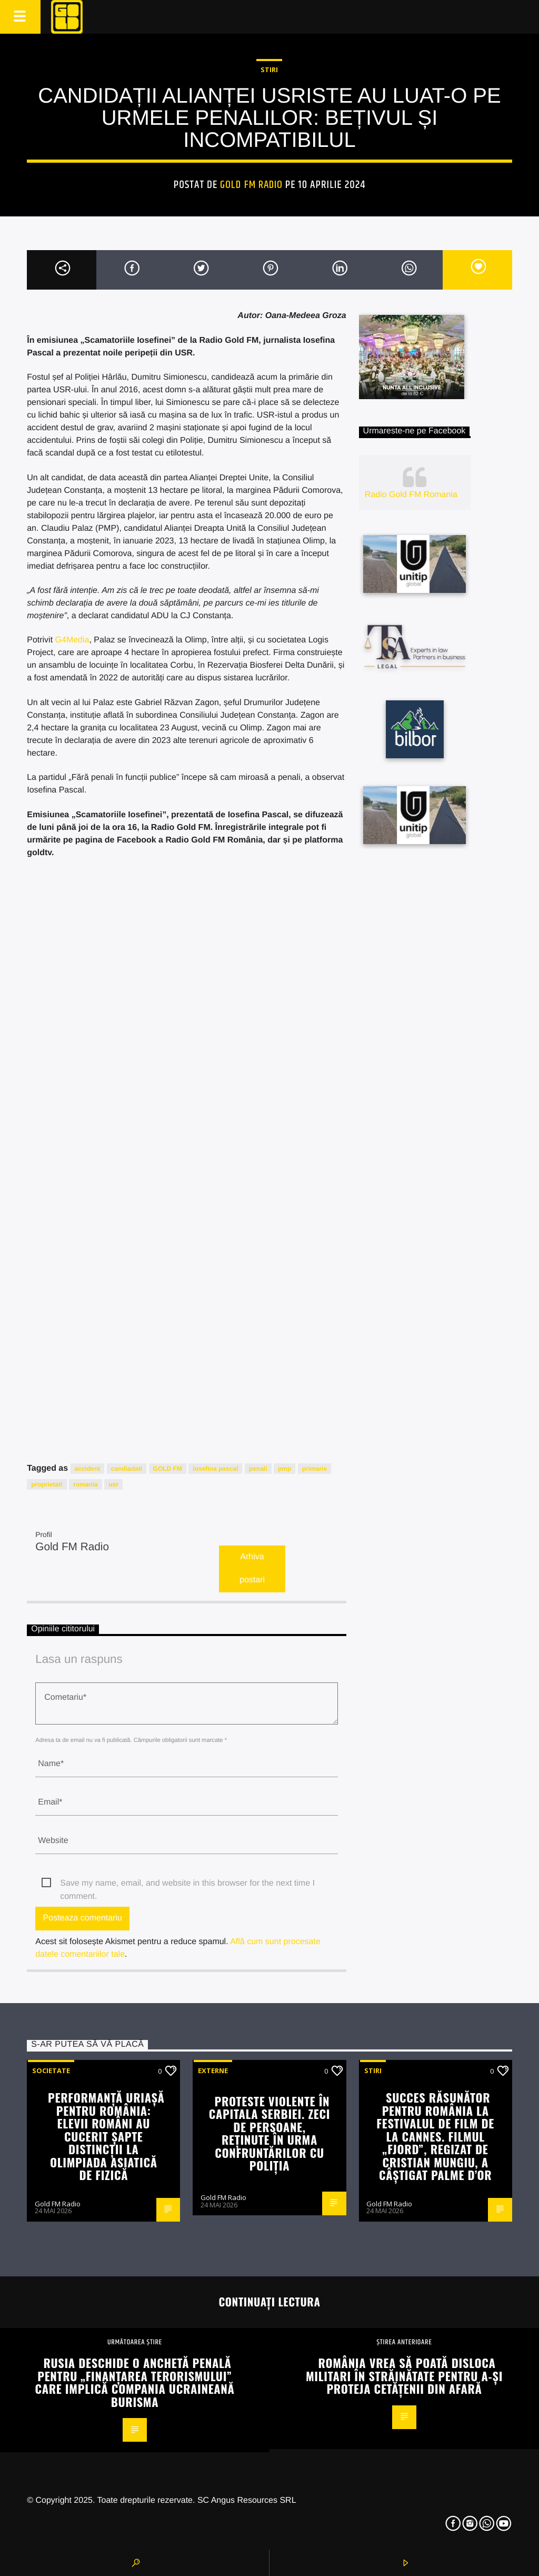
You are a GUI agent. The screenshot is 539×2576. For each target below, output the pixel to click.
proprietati (46, 1484)
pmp (284, 1468)
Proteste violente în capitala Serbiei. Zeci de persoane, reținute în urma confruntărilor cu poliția (269, 2133)
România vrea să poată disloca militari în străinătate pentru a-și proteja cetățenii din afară (404, 2375)
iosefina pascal (215, 1468)
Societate (51, 2070)
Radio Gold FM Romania (411, 494)
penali (258, 1468)
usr (113, 1484)
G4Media (72, 640)
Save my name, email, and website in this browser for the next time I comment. (187, 1884)
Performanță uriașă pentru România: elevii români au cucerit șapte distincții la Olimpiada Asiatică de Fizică (106, 2135)
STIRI (269, 69)
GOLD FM (167, 1468)
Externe (213, 2070)
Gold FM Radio (251, 184)
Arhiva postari (252, 1568)
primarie (314, 1468)
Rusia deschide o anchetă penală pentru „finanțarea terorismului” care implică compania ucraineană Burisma (134, 2382)
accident (88, 1468)
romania (85, 1484)
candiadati (126, 1468)
